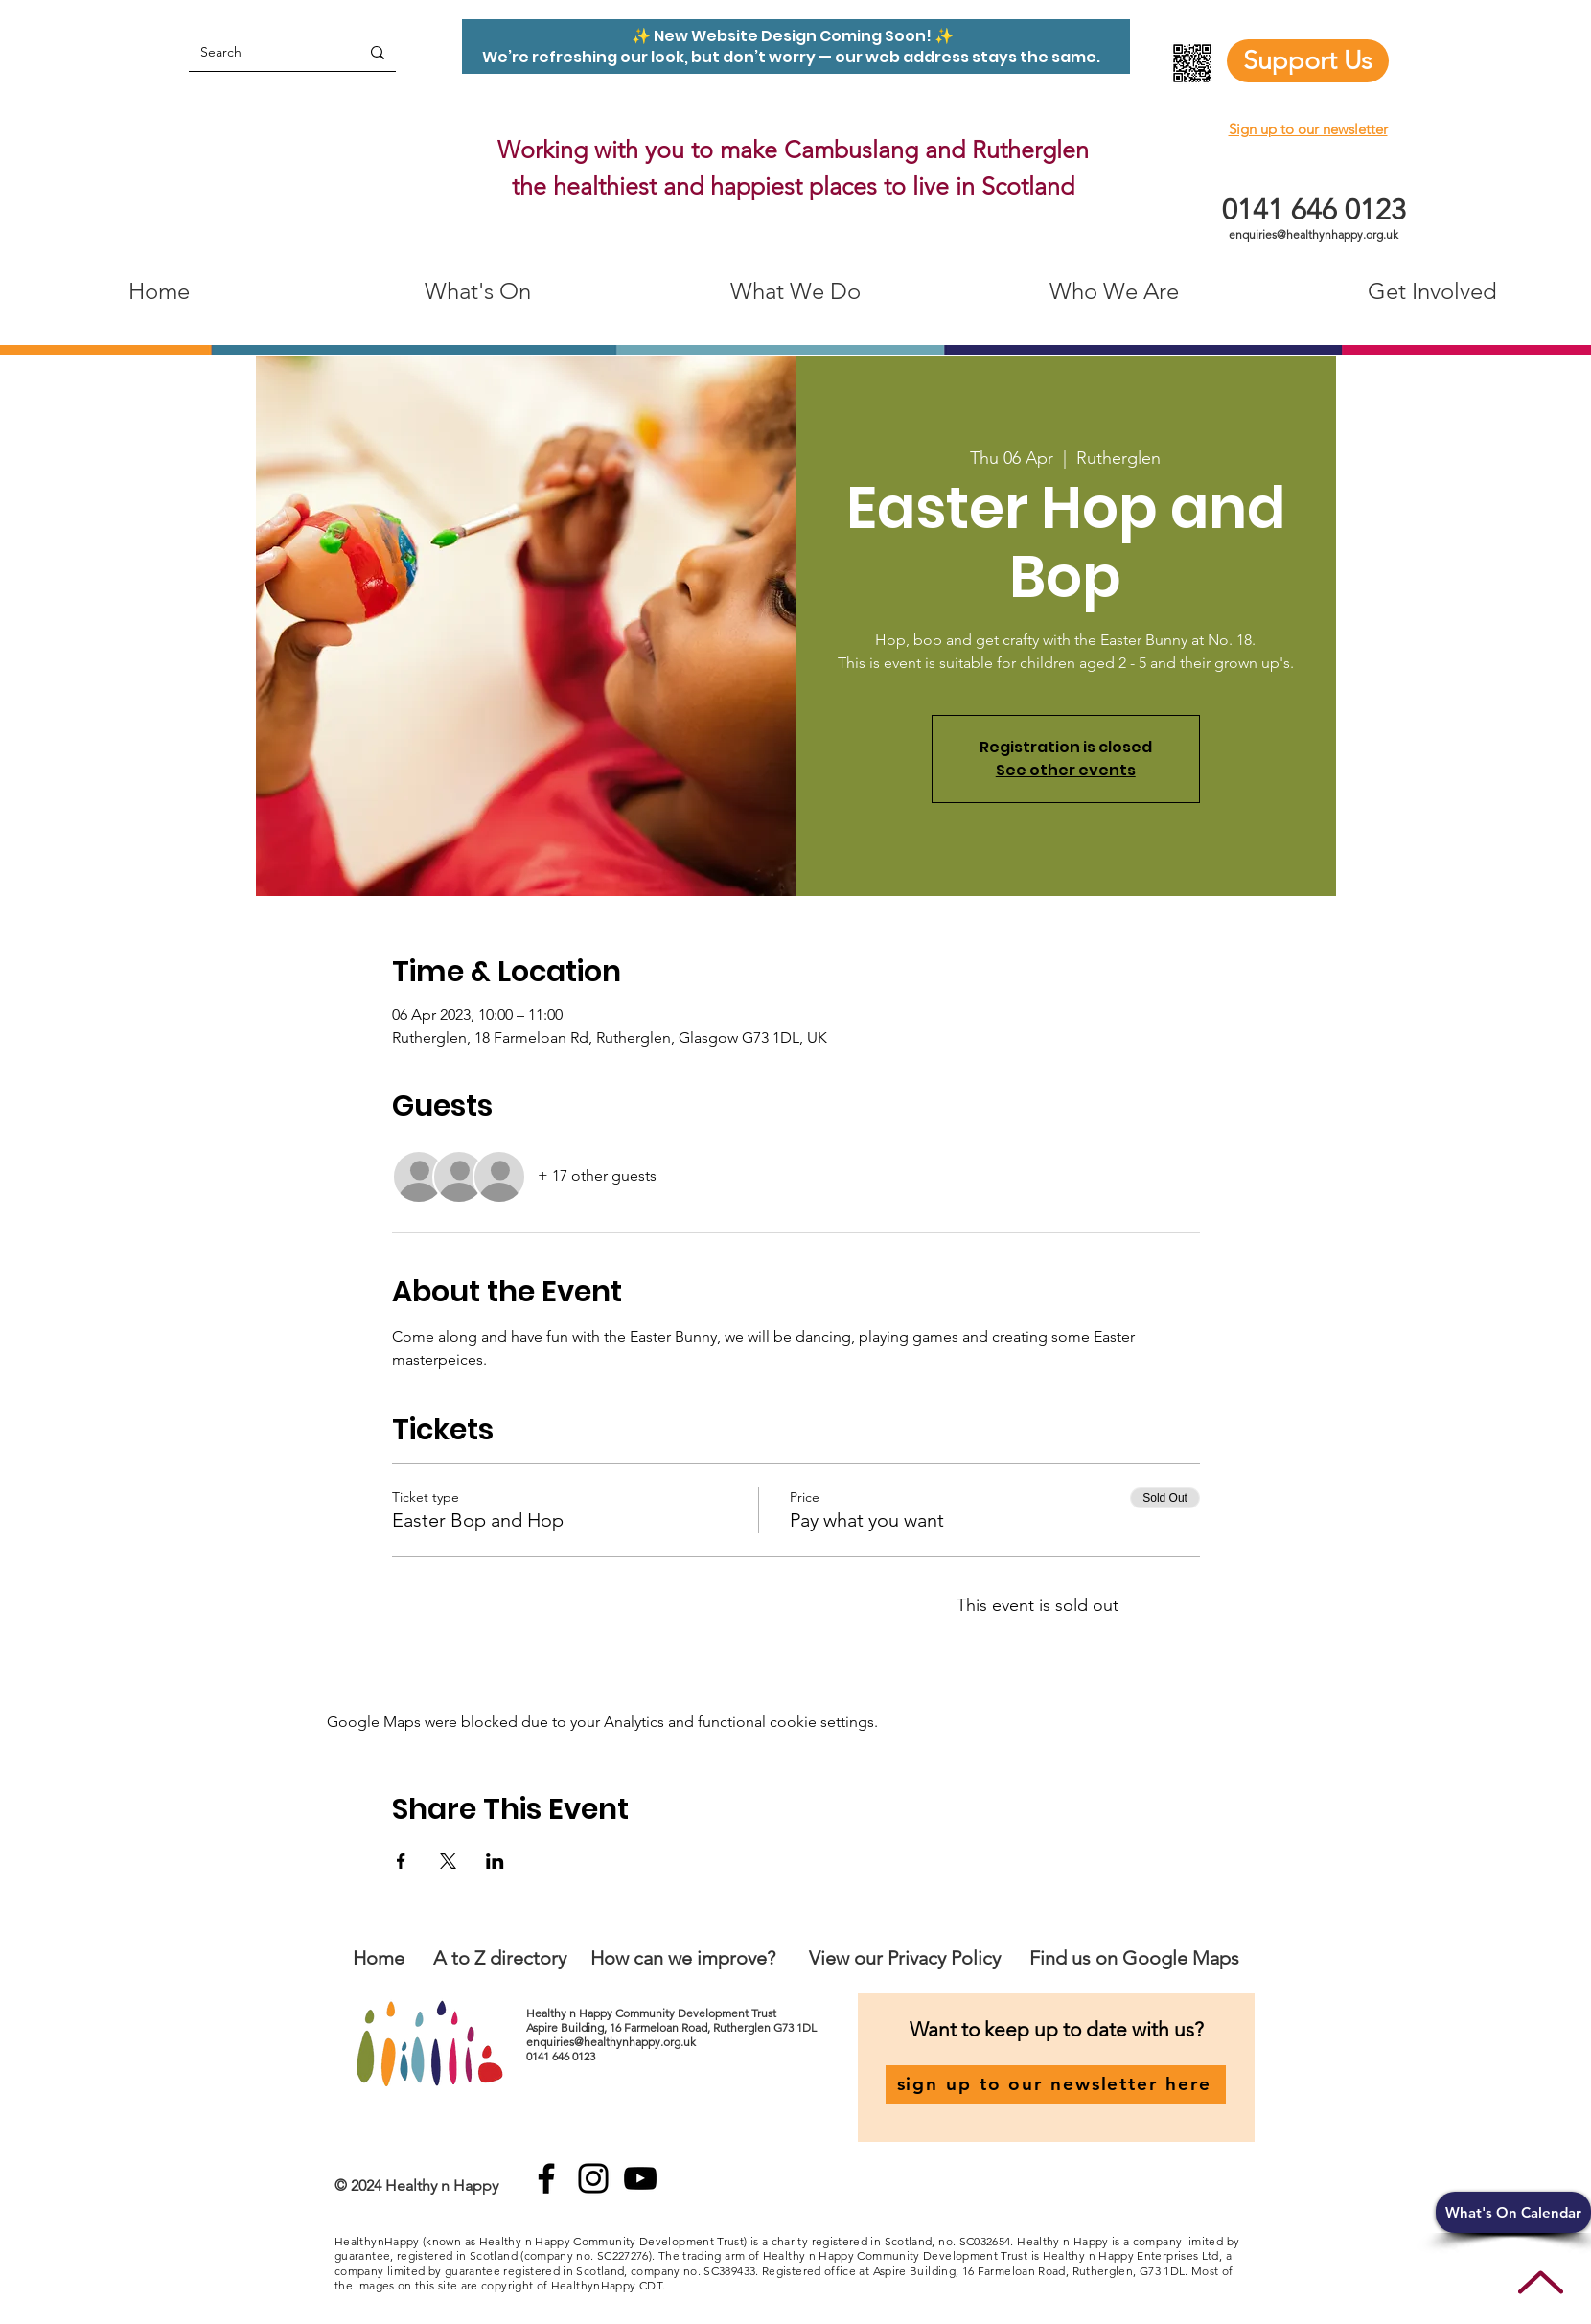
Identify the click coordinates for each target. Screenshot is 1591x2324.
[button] (1513, 2212)
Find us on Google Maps (1134, 1957)
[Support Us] (1308, 60)
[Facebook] (546, 2178)
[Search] (259, 52)
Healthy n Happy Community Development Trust (652, 2013)
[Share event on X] (448, 1861)
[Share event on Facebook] (401, 1861)
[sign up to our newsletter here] (1056, 2084)
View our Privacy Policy (907, 1957)
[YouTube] (640, 2178)
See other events (1066, 770)
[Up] (1540, 2282)
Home (378, 1957)
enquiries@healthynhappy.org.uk (1313, 234)
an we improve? (709, 1957)
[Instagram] (593, 2178)
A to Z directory (499, 1957)
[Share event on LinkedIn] (495, 1861)
